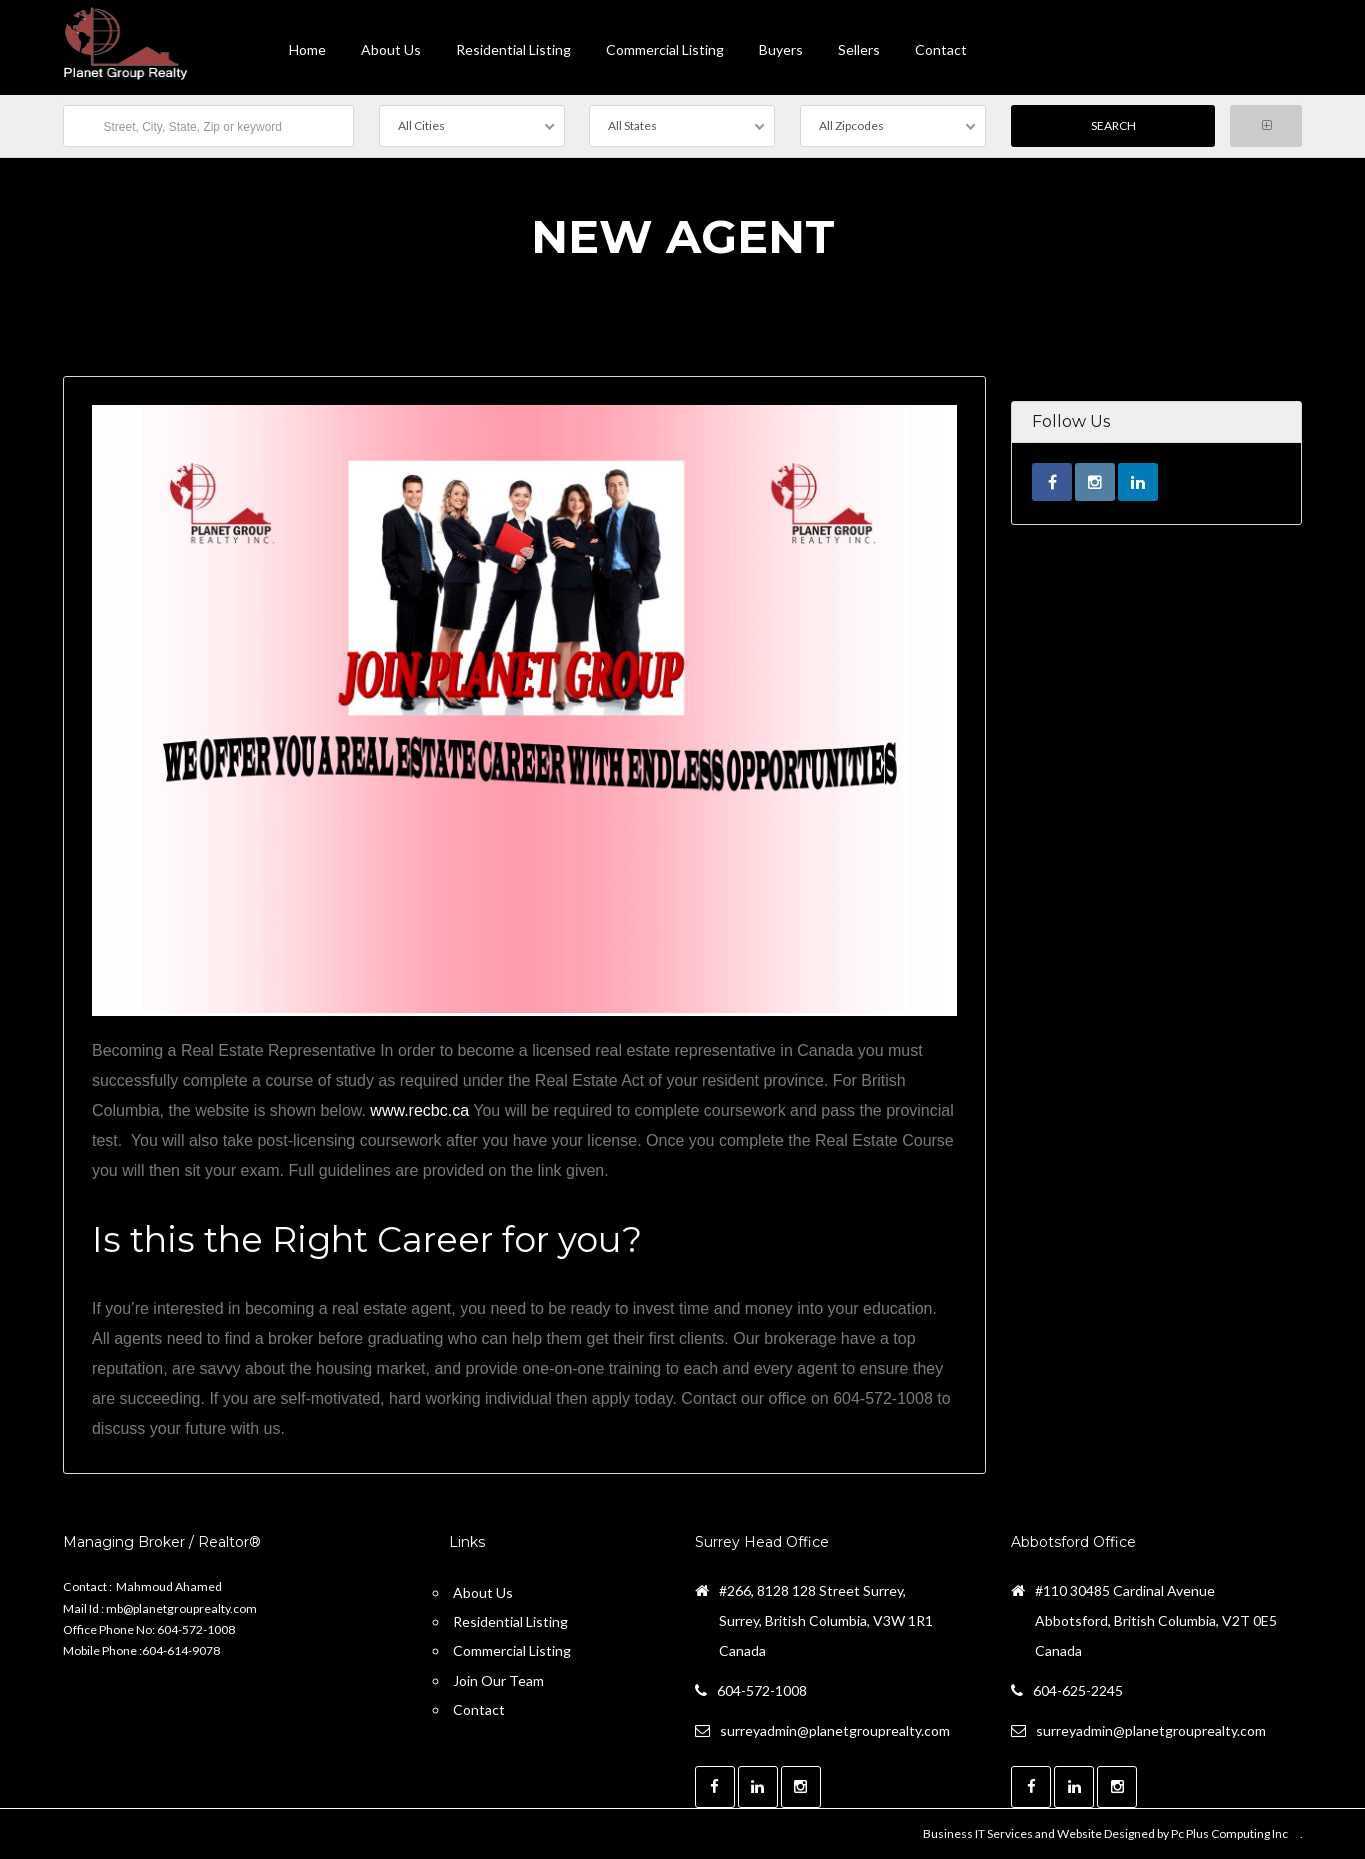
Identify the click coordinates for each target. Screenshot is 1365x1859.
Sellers (859, 49)
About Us (391, 49)
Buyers (781, 49)
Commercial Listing (665, 49)
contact (941, 49)
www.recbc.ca (419, 1110)
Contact (479, 1709)
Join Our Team (498, 1680)
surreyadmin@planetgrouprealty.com (835, 1730)
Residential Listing (513, 49)
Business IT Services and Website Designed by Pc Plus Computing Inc (1105, 1833)
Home (307, 49)
